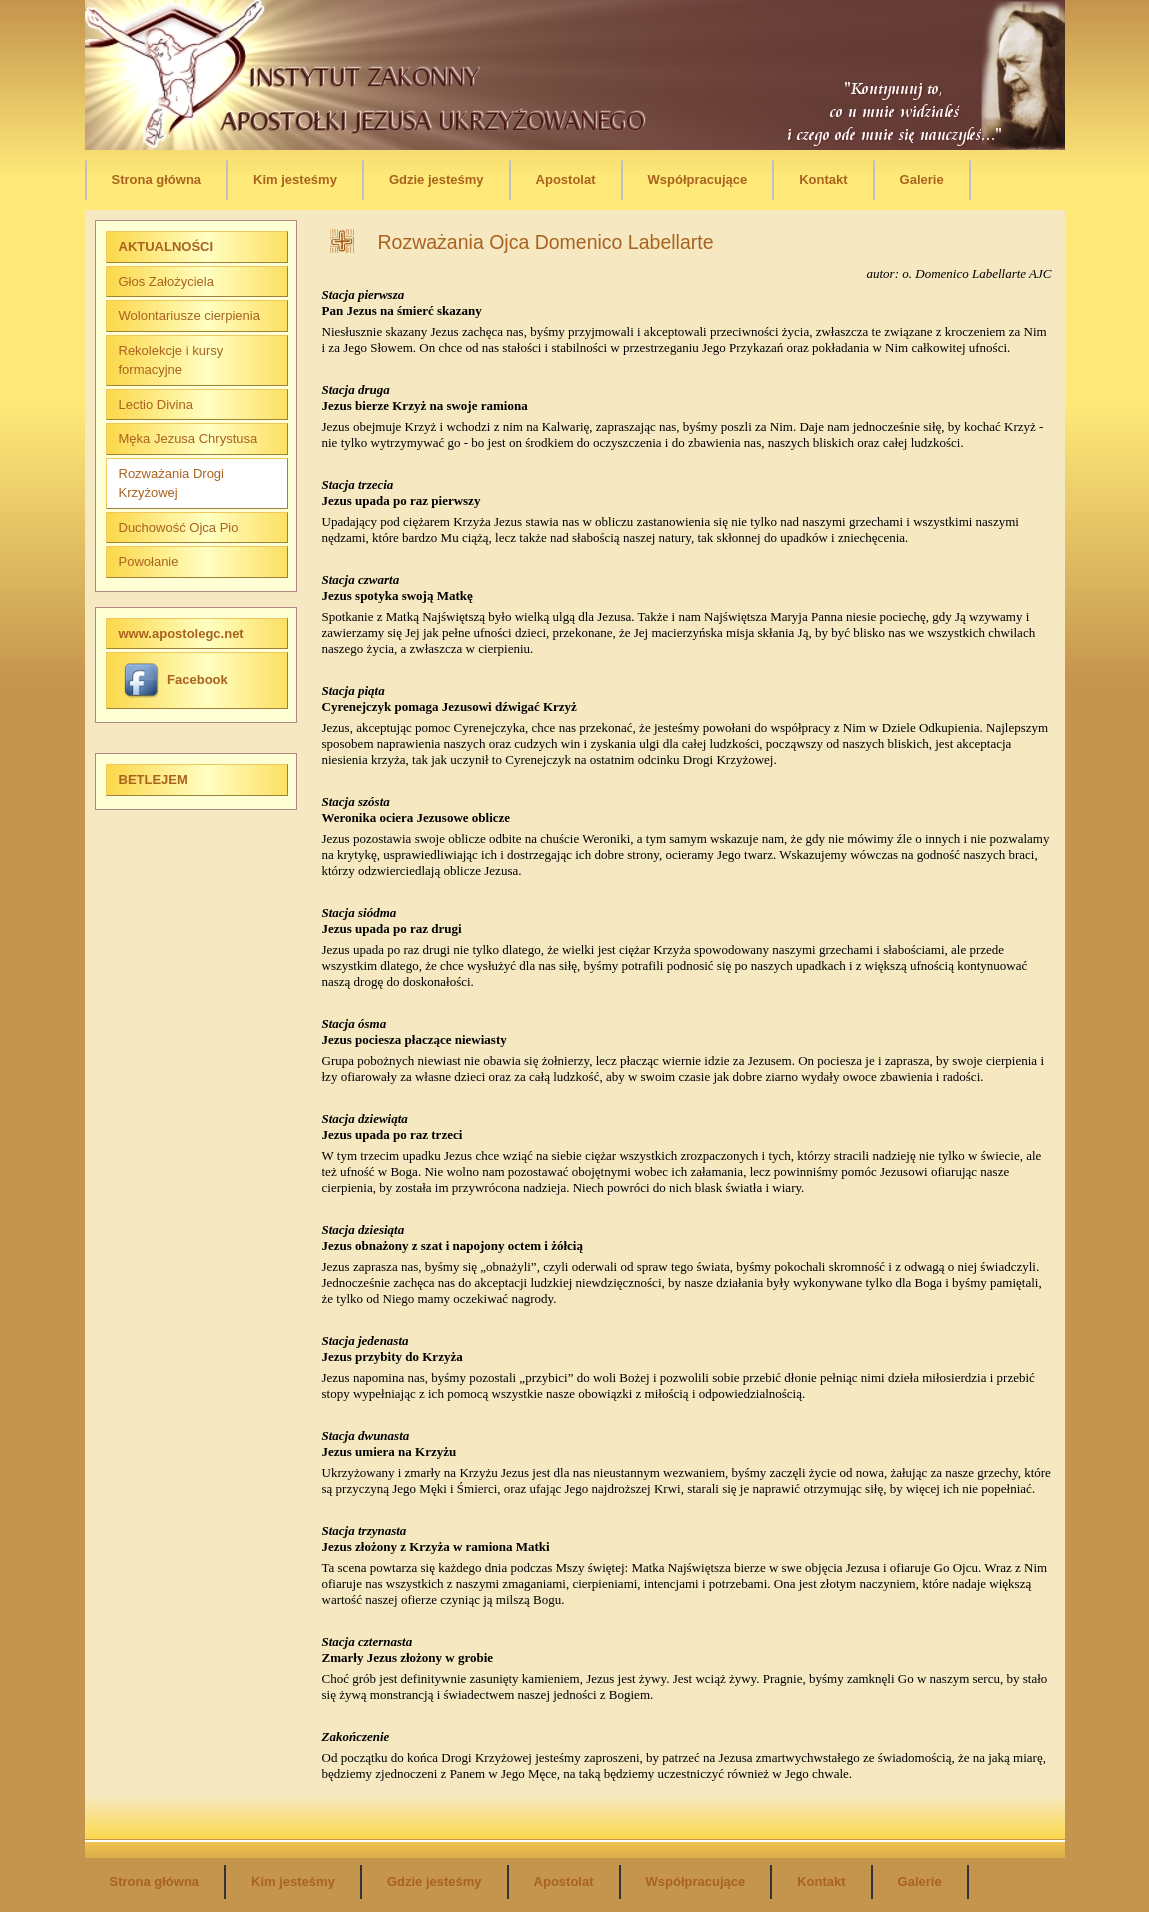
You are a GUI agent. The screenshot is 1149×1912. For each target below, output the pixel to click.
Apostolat (566, 179)
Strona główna (157, 179)
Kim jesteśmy (295, 179)
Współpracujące (698, 179)
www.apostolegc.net (181, 633)
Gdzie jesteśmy (436, 179)
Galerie (922, 179)
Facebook (176, 679)
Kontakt (823, 179)
